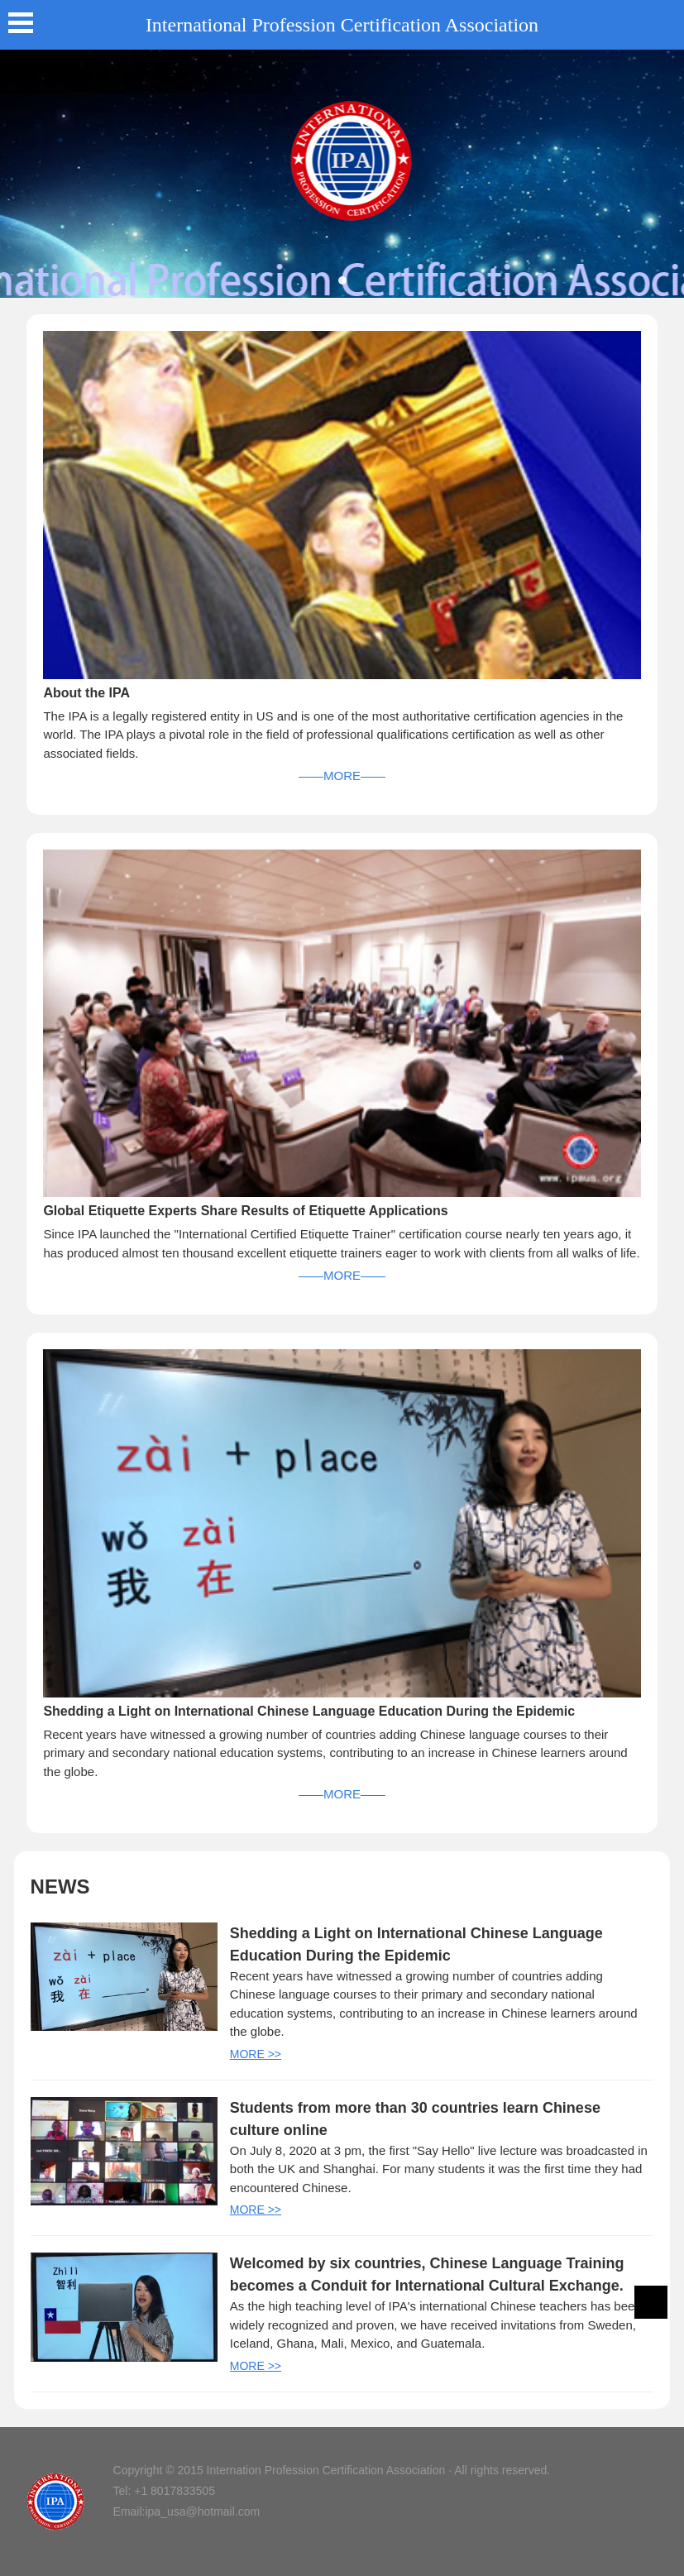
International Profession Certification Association (342, 25)
